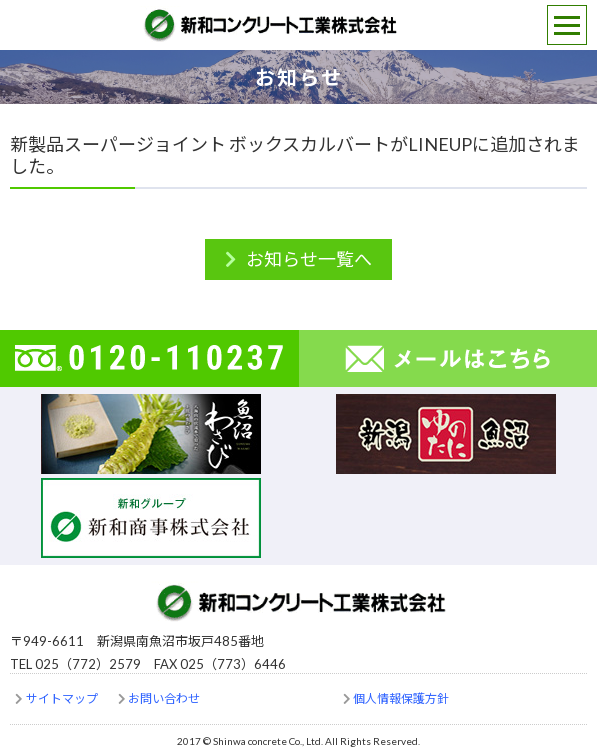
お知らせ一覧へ (309, 259)
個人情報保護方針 (401, 698)
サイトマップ (62, 698)
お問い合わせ (164, 698)
